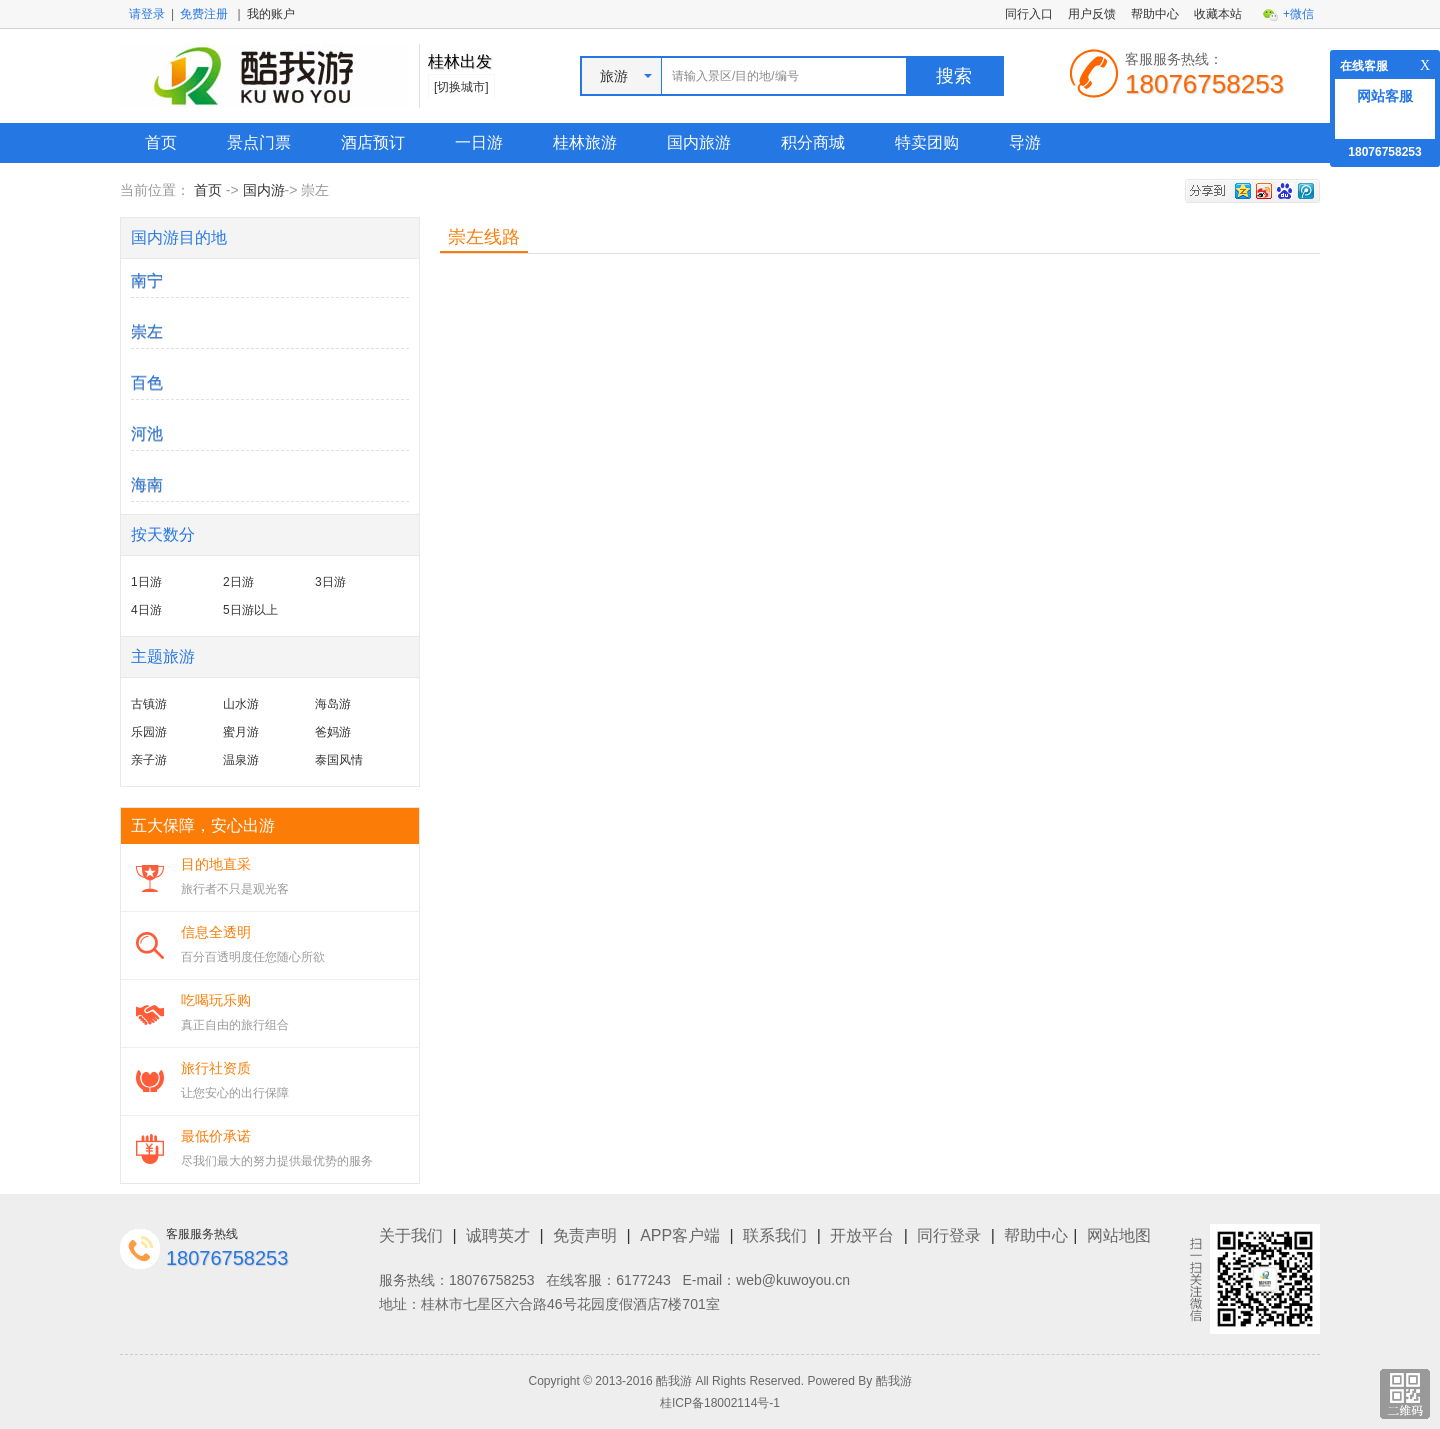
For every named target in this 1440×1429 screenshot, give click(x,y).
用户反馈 (1092, 14)
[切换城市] (461, 87)
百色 (147, 382)
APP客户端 (680, 1235)
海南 (147, 484)
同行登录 (949, 1235)
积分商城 (813, 142)
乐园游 (149, 732)
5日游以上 (250, 610)
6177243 (643, 1280)
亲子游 (149, 760)
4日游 (146, 610)
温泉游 (241, 760)
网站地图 (1119, 1235)
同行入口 (1029, 14)
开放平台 (862, 1235)
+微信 (1298, 14)
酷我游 (894, 1381)
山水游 (241, 704)
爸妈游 (333, 732)
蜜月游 (241, 732)
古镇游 (149, 704)
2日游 (238, 582)
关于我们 (411, 1235)
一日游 (479, 142)
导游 (1025, 142)
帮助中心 (1155, 14)
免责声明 (585, 1235)
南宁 (147, 280)
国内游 (264, 190)
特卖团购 (927, 142)
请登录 (147, 14)
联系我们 (775, 1235)
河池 (147, 433)
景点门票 (259, 142)
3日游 (330, 582)
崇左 (147, 331)
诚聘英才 (498, 1235)
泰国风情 (339, 760)
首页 (161, 142)
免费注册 (204, 14)
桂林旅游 (585, 142)
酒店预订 (373, 142)
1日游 (146, 582)
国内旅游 (699, 142)
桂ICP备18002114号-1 (720, 1403)
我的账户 (271, 14)
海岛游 (333, 704)
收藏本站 (1218, 14)
